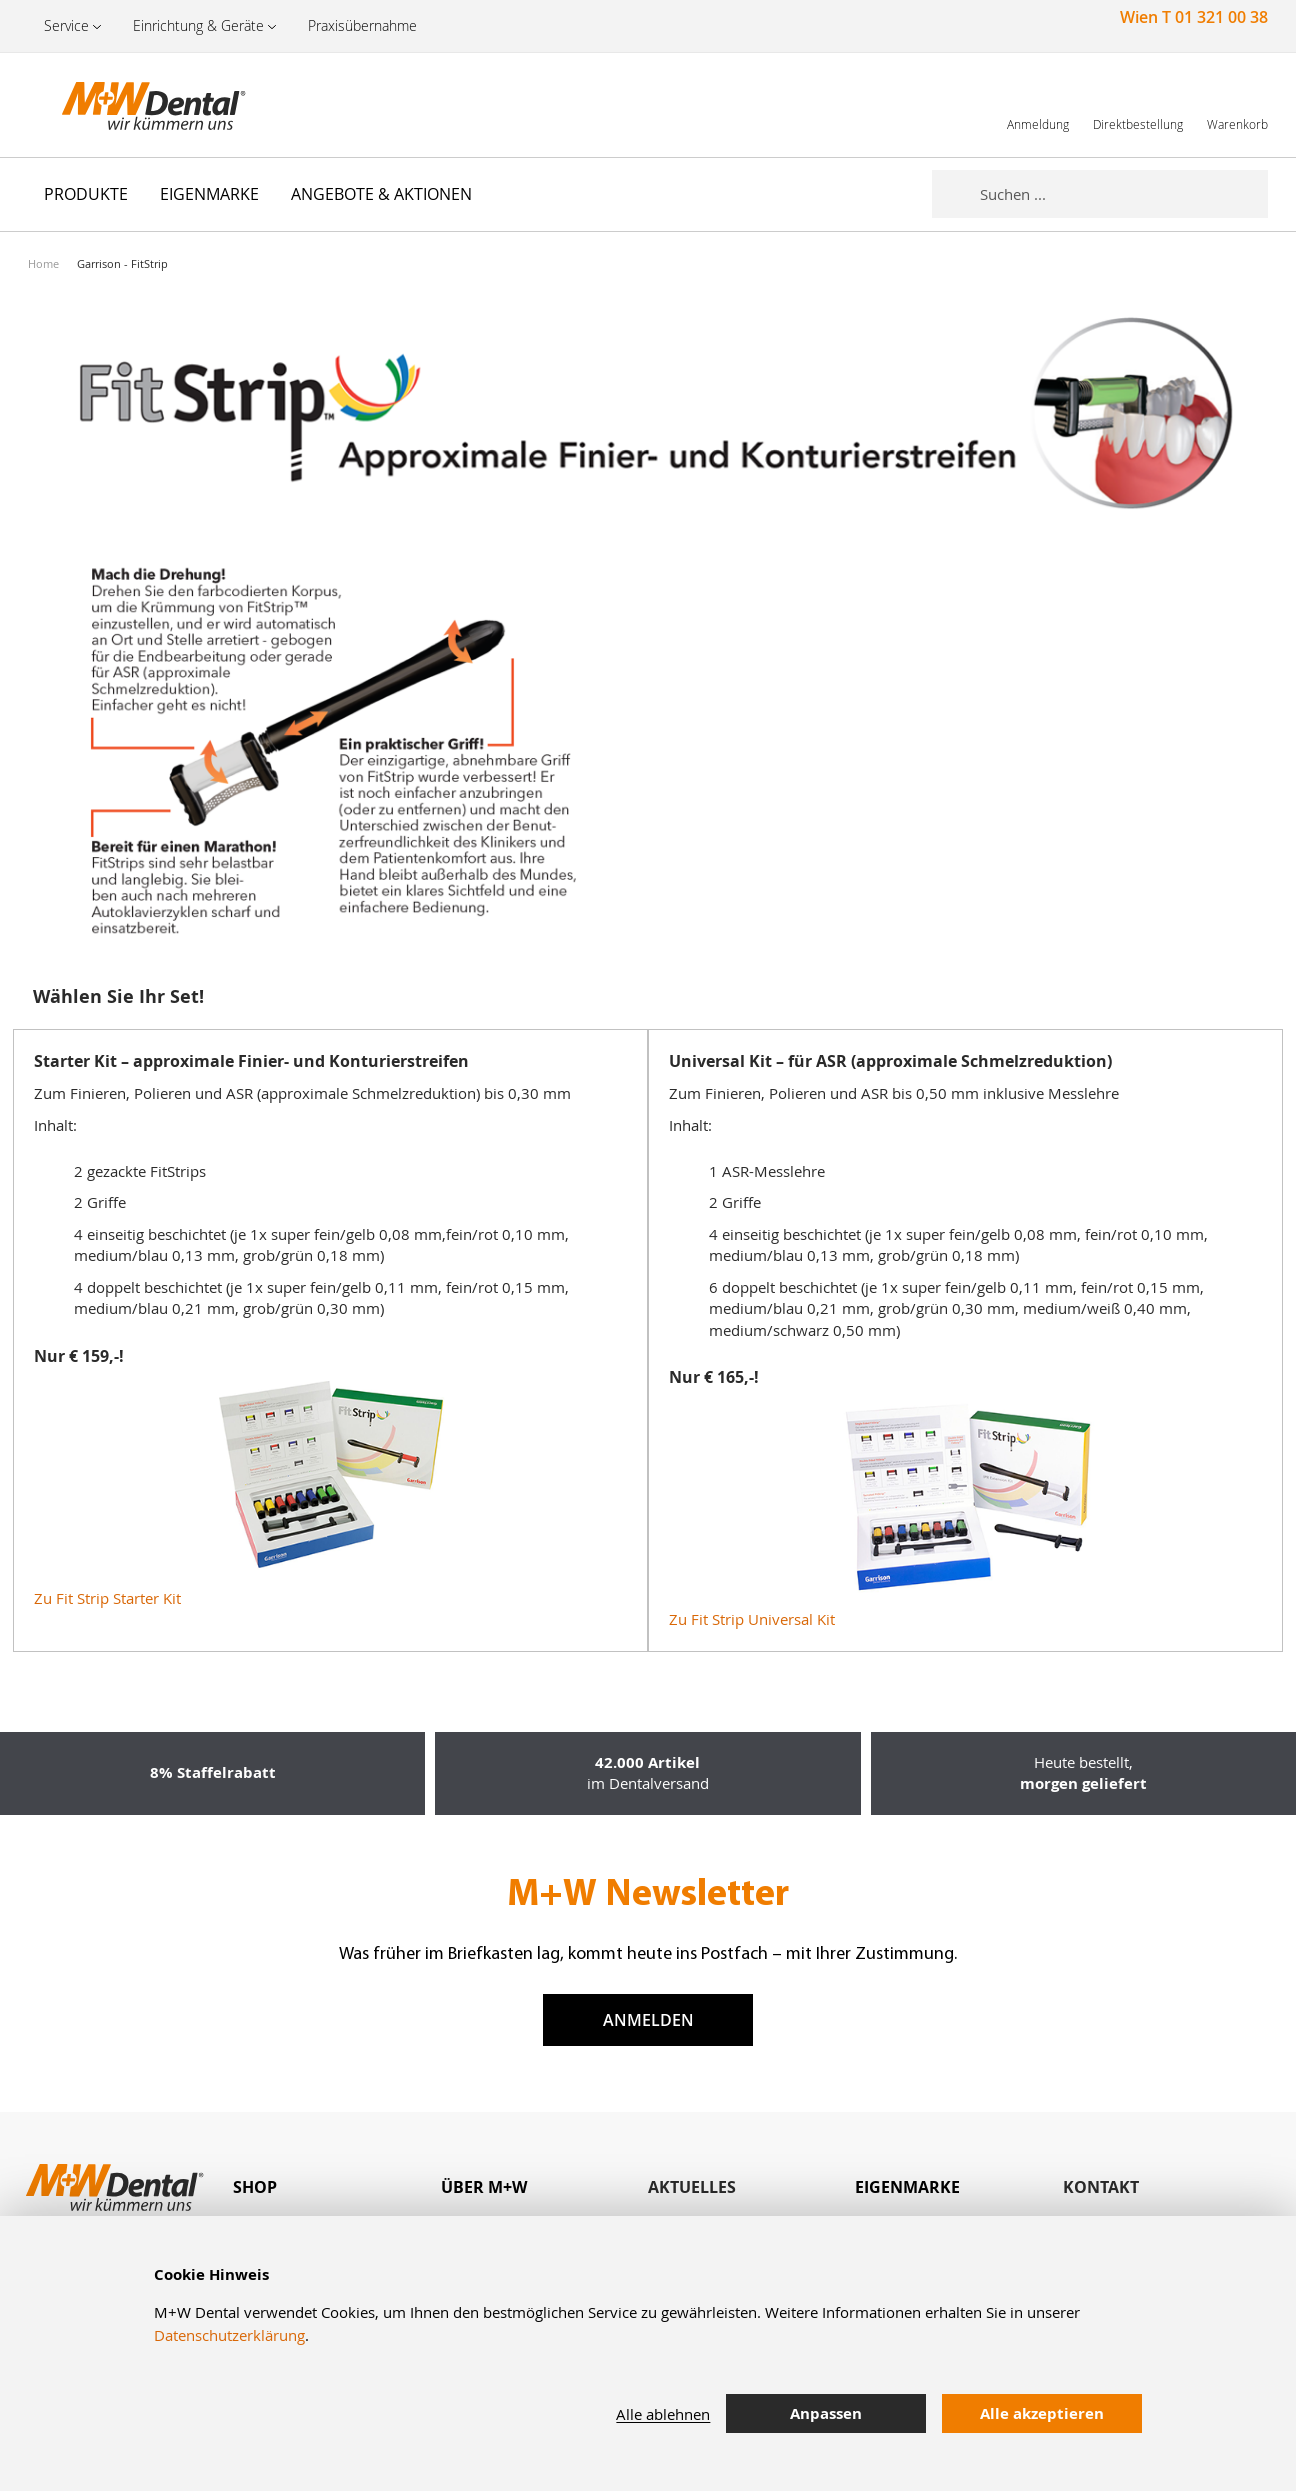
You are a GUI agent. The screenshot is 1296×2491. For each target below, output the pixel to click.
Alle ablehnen (663, 2414)
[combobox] (1124, 194)
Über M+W (484, 2187)
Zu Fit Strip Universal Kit (752, 1619)
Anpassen (826, 2413)
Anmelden (648, 2020)
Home (43, 263)
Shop (255, 2187)
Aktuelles (692, 2187)
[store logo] (128, 105)
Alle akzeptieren (1042, 2413)
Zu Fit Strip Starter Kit (107, 1598)
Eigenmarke (907, 2187)
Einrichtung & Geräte (198, 25)
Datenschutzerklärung (229, 2335)
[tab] (336, 2187)
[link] (1038, 104)
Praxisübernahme (362, 25)
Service (66, 25)
